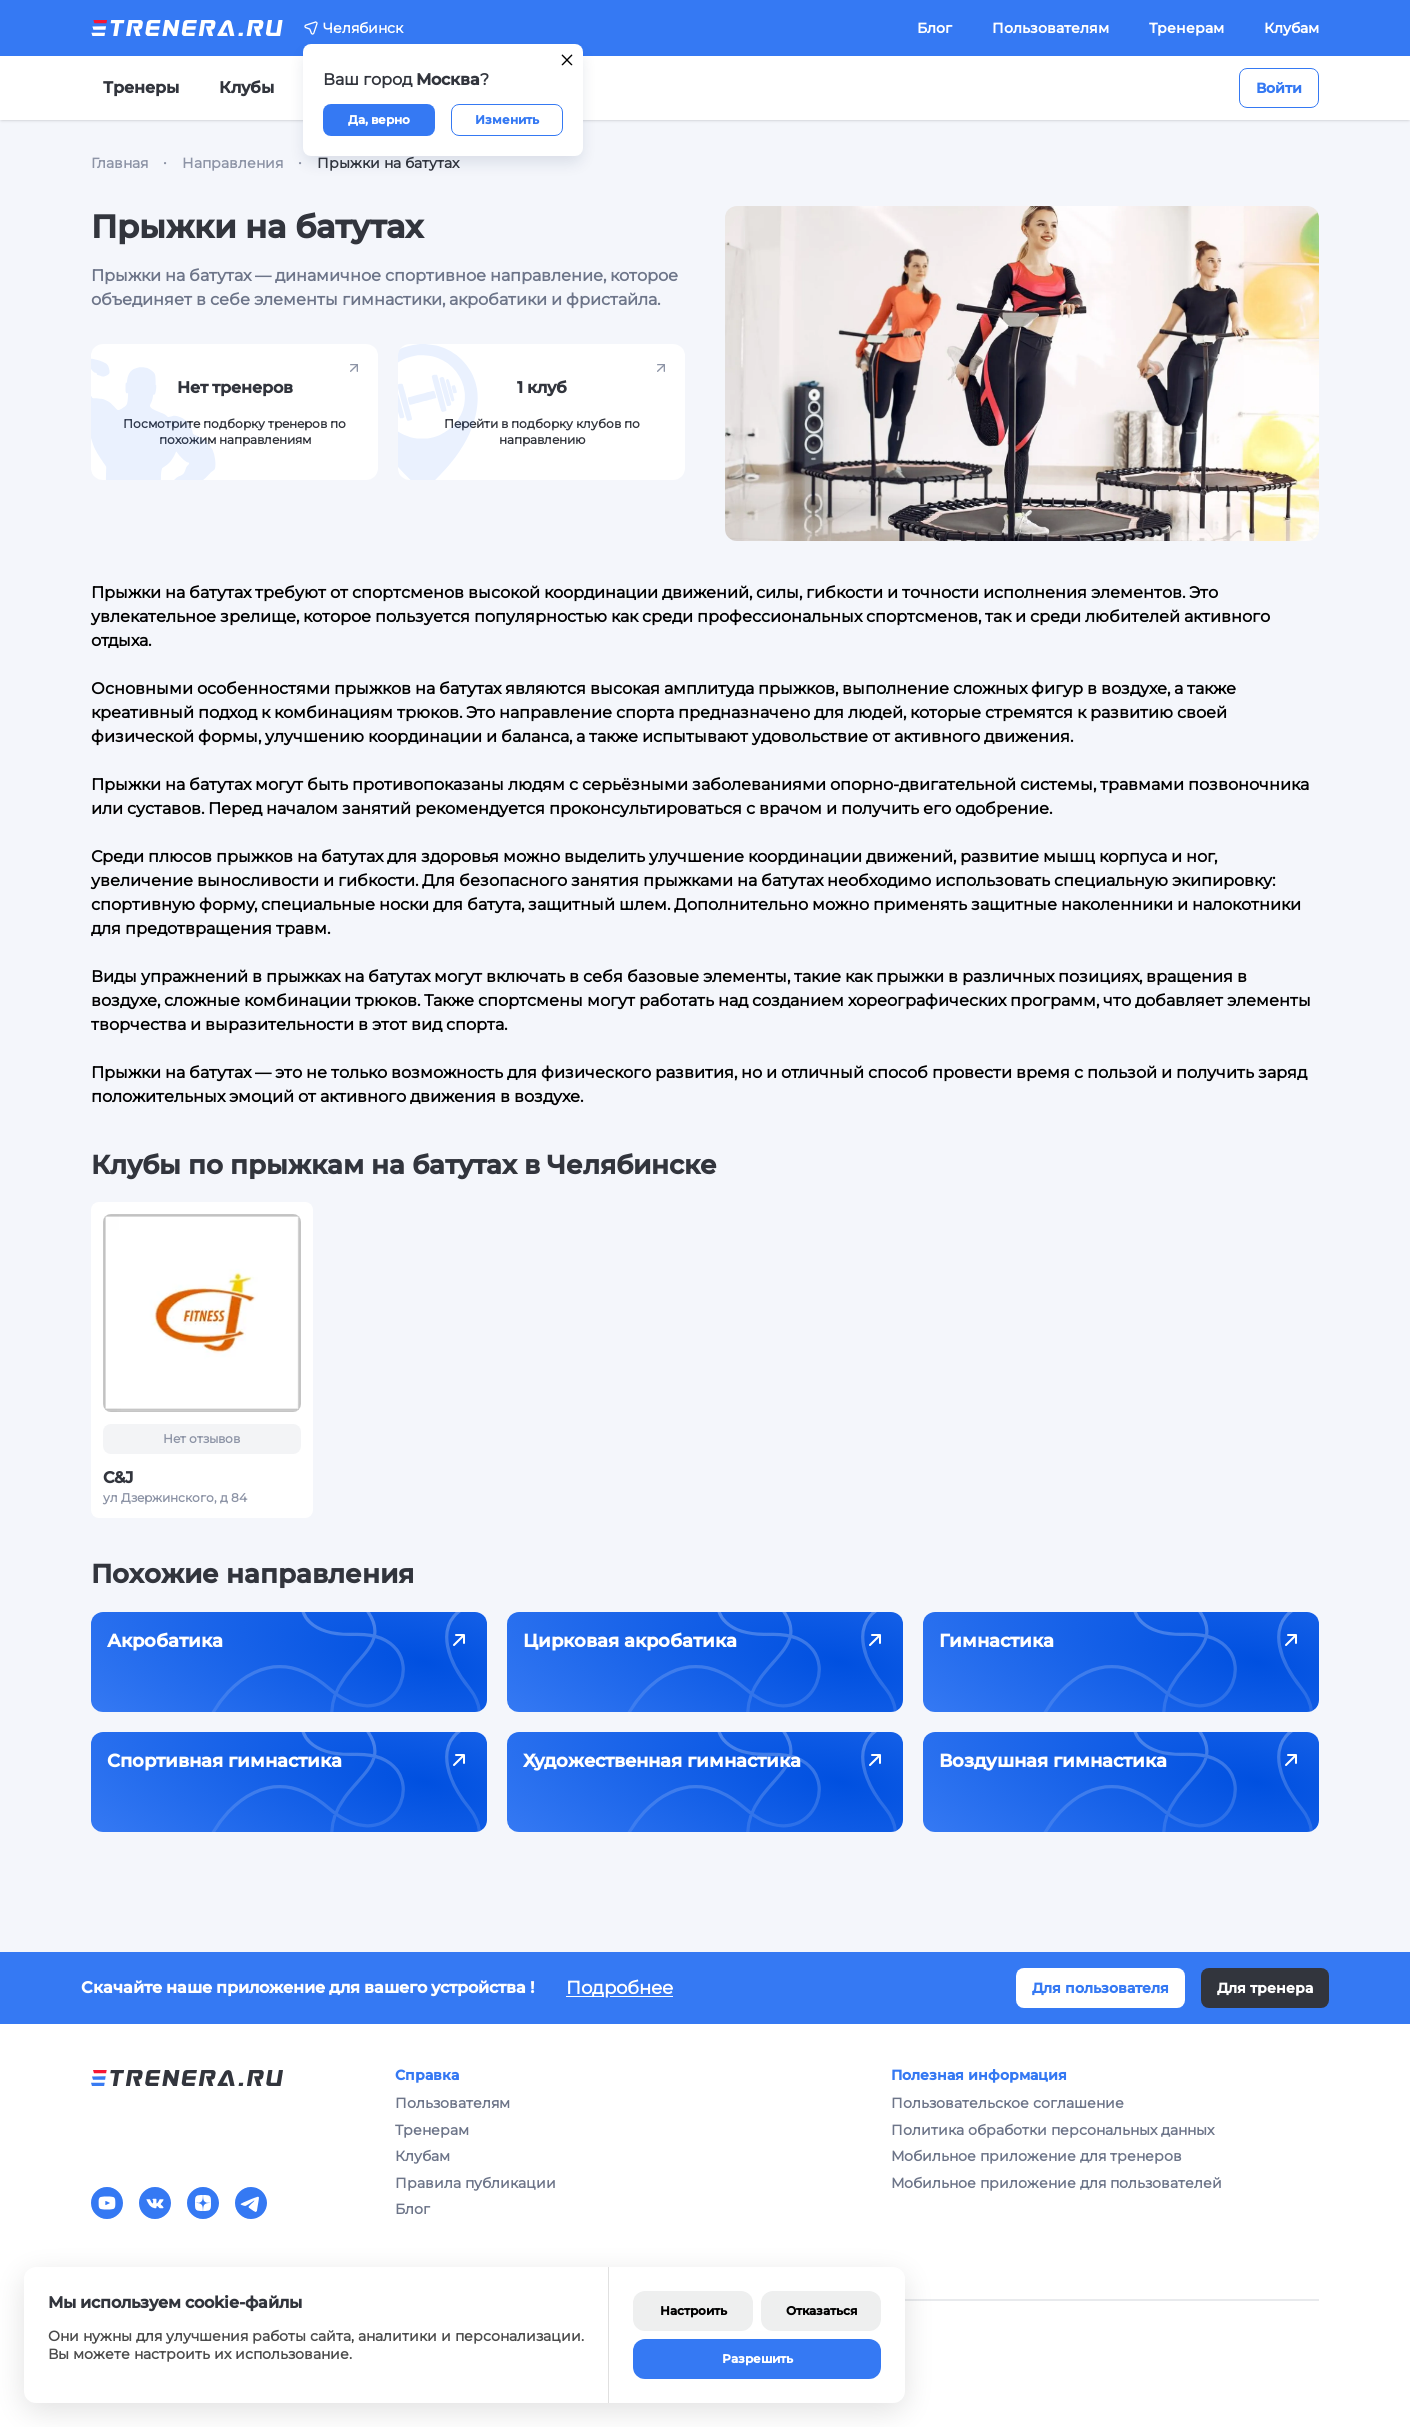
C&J (118, 1477)
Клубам (1291, 28)
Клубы (246, 87)
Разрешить (757, 2358)
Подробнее (619, 1988)
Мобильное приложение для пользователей (1056, 2183)
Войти (1279, 88)
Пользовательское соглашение (1007, 2103)
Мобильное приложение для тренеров (1036, 2156)
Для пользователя (1100, 1988)
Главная (119, 163)
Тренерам (1186, 28)
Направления (232, 163)
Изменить (507, 119)
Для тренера (1265, 1988)
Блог (934, 28)
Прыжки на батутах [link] (388, 163)
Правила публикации (475, 2183)
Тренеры (141, 87)
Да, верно (379, 119)
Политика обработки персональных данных (1052, 2130)
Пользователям (1050, 28)
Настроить (693, 2310)
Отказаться (821, 2310)
